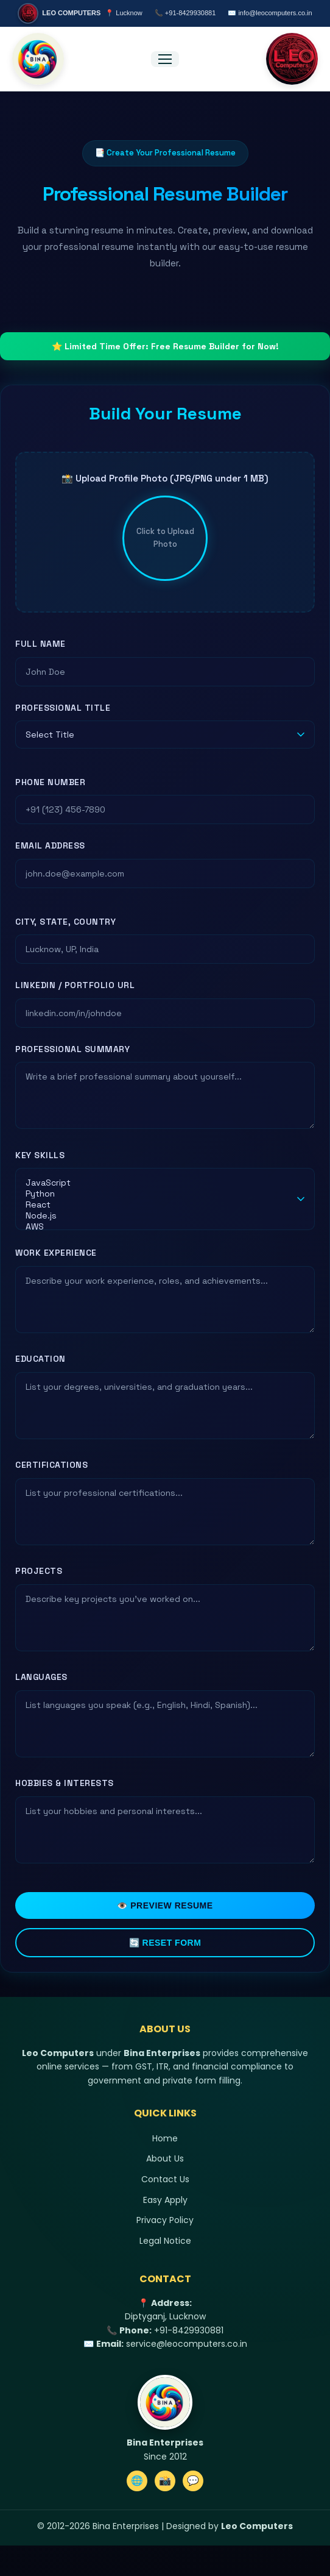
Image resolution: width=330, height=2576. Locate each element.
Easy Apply (165, 2200)
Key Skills (40, 1155)
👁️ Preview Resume (164, 1905)
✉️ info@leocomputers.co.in (270, 12)
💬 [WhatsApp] (193, 2481)
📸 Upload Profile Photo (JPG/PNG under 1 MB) (165, 478)
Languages (41, 1676)
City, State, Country (65, 921)
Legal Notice (165, 2241)
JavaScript (158, 1182)
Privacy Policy (165, 2220)
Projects (38, 1570)
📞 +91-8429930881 (185, 12)
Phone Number (50, 782)
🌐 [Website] (137, 2481)
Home (165, 2138)
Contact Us (165, 2179)
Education (40, 1358)
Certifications (51, 1464)
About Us (165, 2158)
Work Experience (56, 1252)
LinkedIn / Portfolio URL (75, 985)
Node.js (158, 1215)
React (158, 1204)
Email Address (50, 845)
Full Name (40, 643)
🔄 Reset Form (165, 1943)
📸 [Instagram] (165, 2481)
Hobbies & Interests (64, 1782)
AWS (158, 1226)
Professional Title (62, 707)
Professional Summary (72, 1049)
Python (158, 1193)
